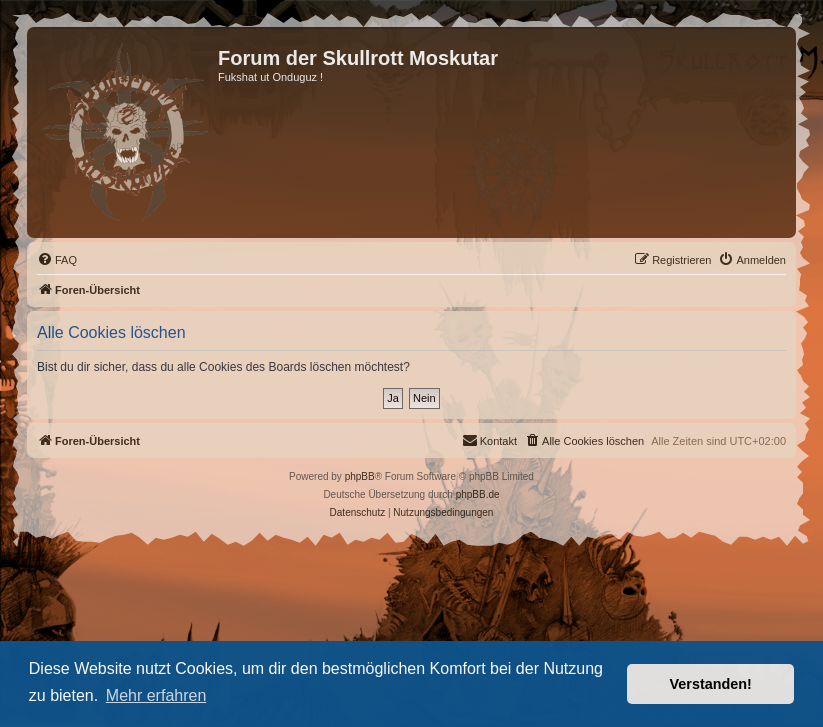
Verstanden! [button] (711, 684)
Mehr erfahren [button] (156, 695)
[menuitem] (57, 260)
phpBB (360, 476)
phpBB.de (478, 494)
